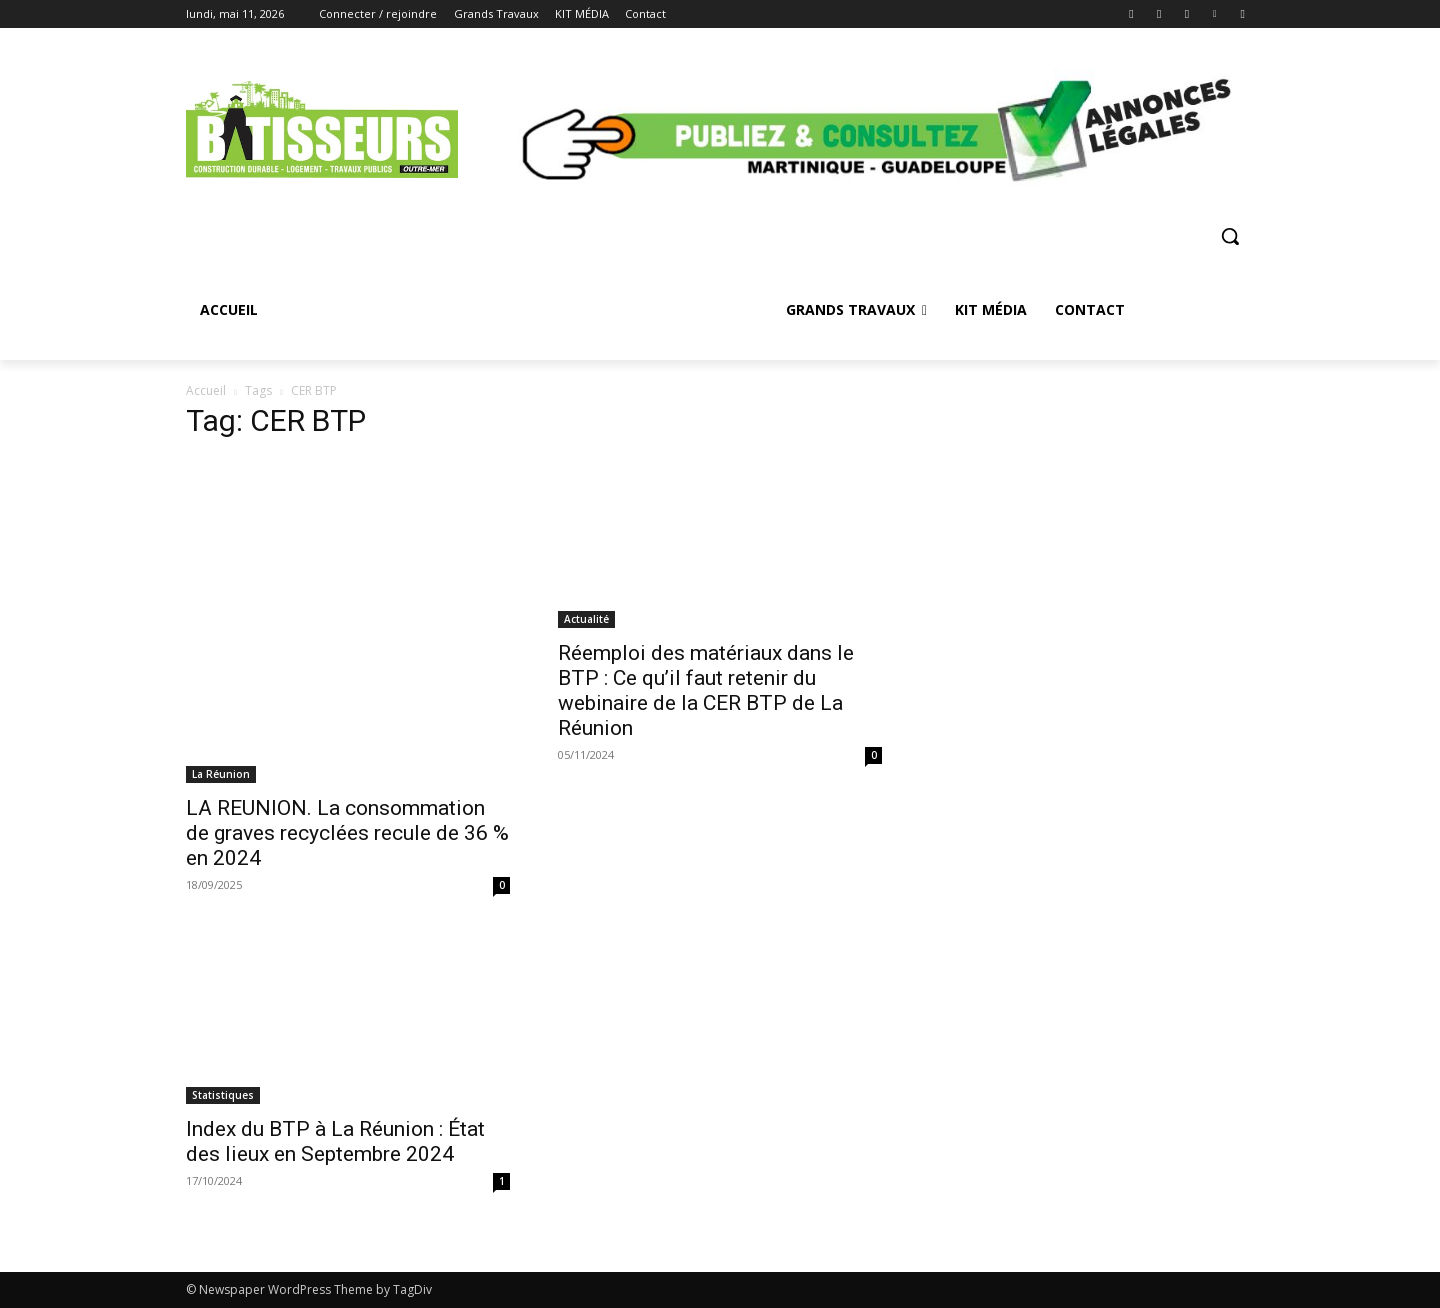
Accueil (206, 390)
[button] (1230, 236)
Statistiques (223, 1095)
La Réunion (221, 774)
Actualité (586, 619)
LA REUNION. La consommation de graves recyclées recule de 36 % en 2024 (347, 833)
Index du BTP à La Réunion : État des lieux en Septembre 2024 (335, 1141)
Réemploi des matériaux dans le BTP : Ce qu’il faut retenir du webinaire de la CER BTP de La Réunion (706, 690)
